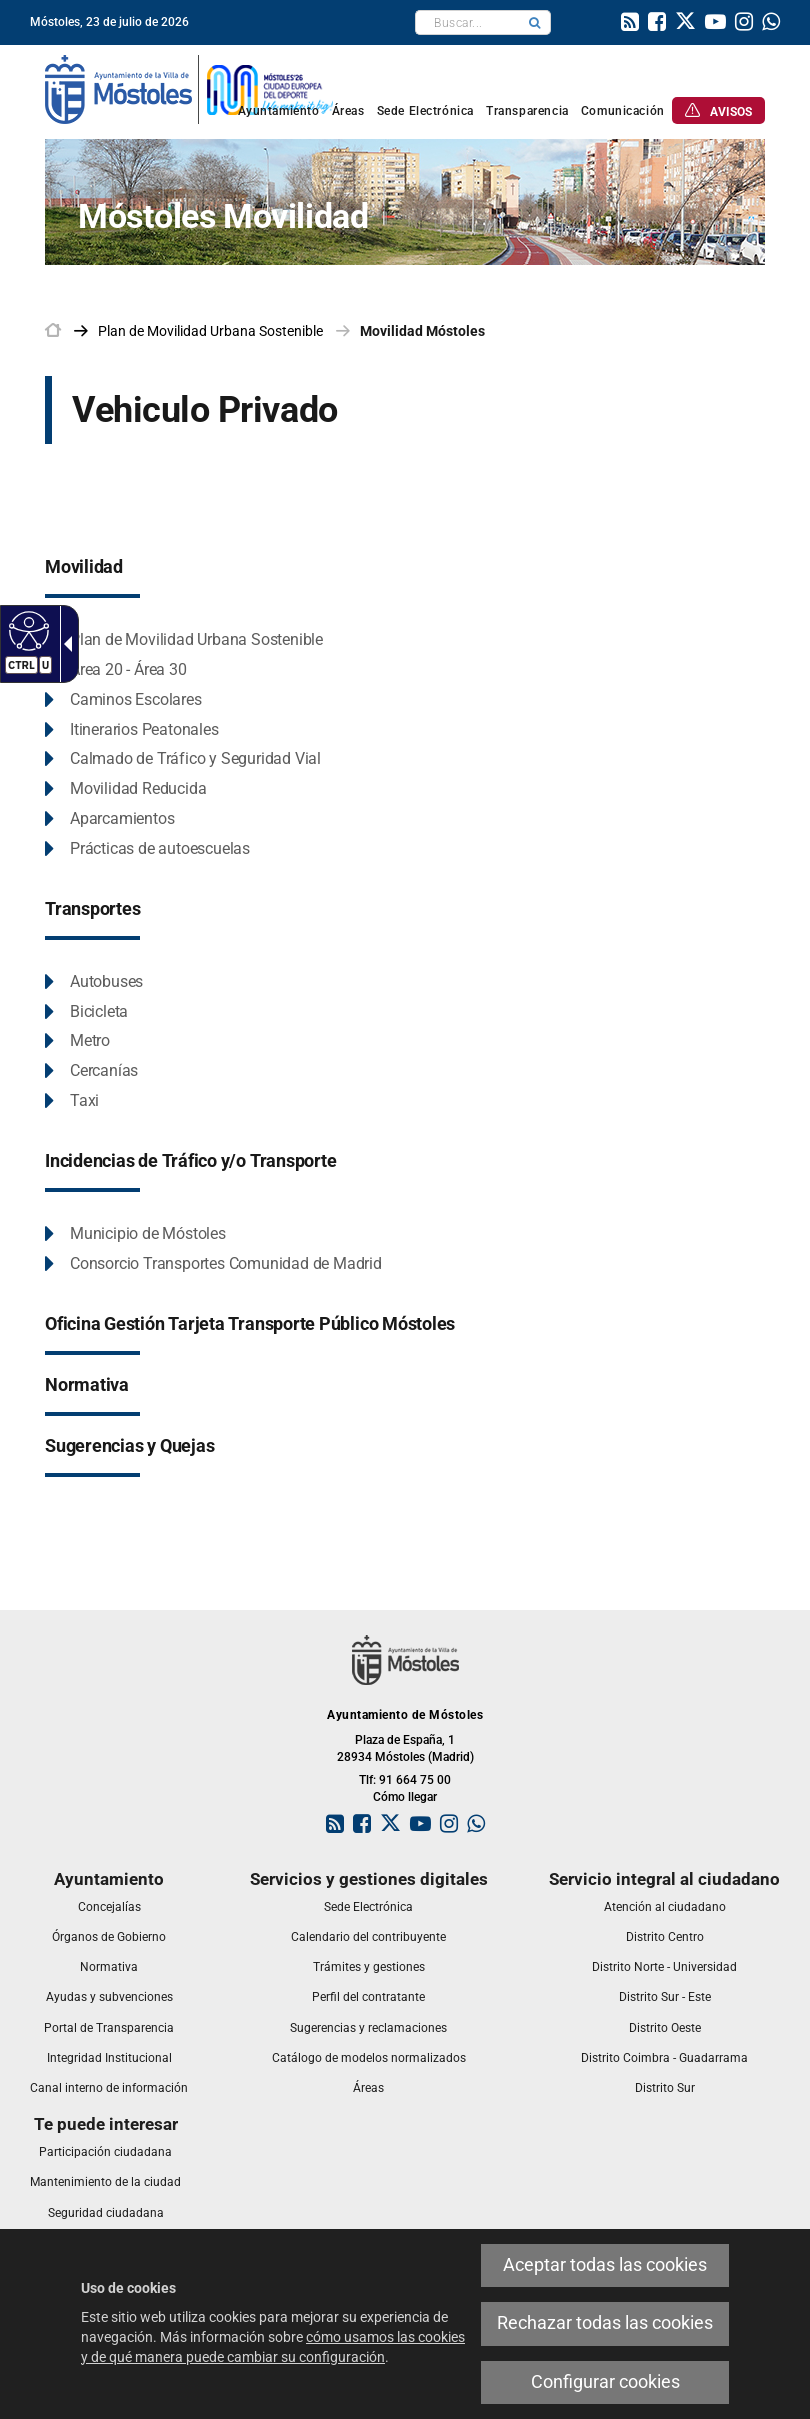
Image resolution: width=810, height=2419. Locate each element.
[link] (630, 24)
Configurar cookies (605, 2382)
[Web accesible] (26, 630)
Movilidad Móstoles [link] (422, 331)
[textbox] (467, 22)
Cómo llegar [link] (405, 1797)
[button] (535, 22)
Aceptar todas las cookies (605, 2265)
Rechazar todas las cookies (605, 2323)
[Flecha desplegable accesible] (64, 644)
